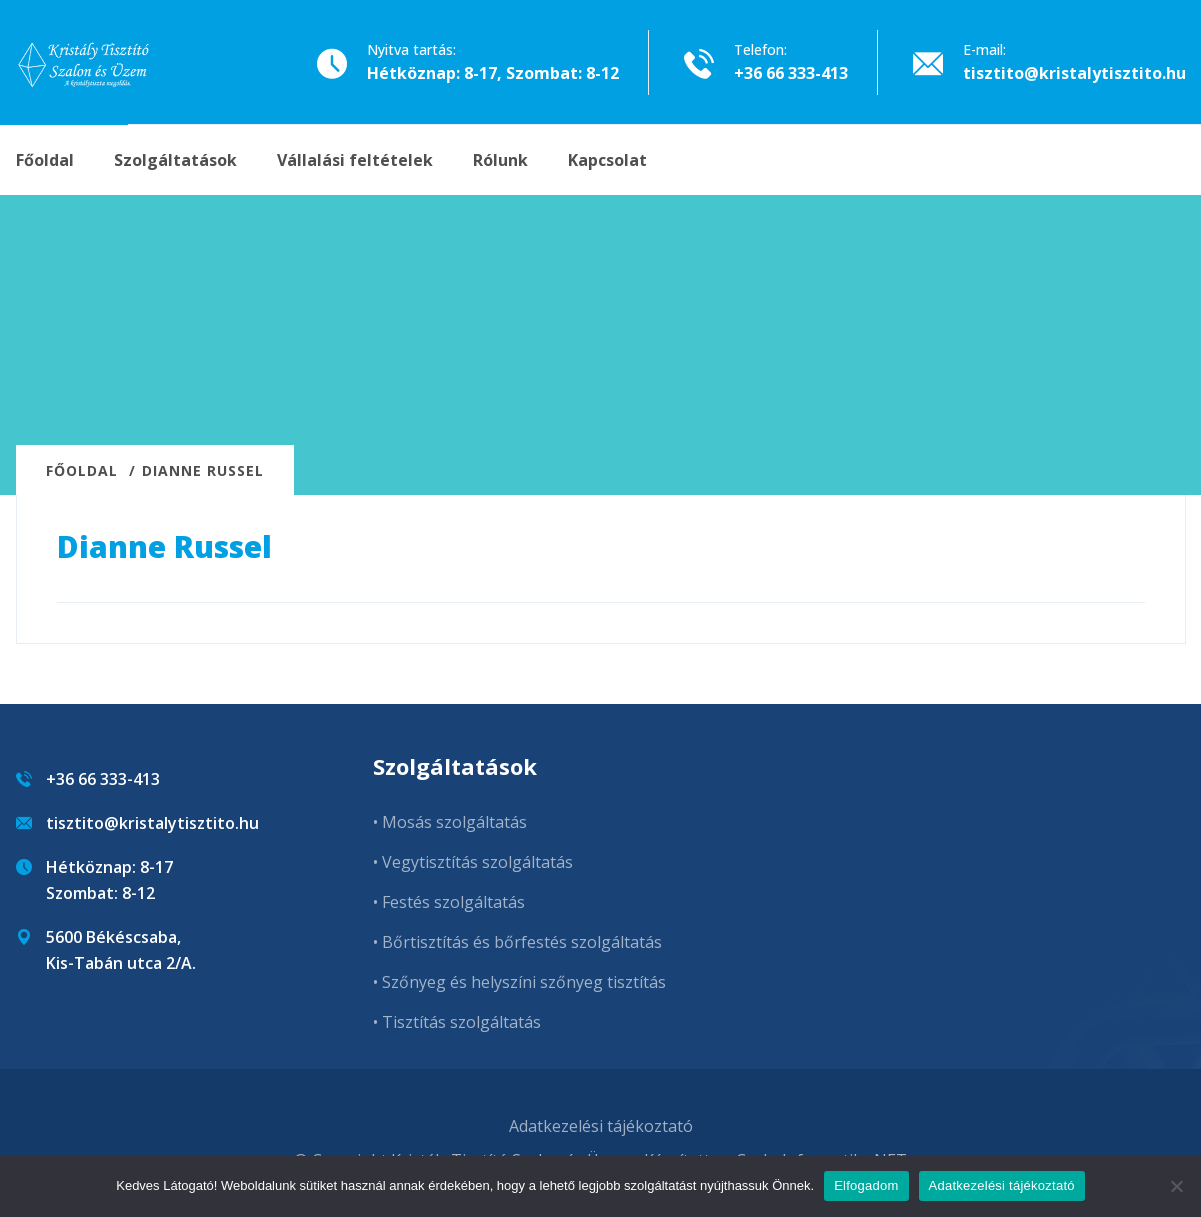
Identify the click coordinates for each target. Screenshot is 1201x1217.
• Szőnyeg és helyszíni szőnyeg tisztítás (519, 982)
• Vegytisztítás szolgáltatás (473, 862)
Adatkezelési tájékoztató (601, 1126)
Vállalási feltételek (355, 160)
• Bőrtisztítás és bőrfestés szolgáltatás (517, 942)
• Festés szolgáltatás (449, 902)
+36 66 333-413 (791, 73)
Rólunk (500, 160)
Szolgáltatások (175, 160)
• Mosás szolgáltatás (450, 822)
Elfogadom (866, 1185)
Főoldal (45, 160)
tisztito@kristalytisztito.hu (1074, 73)
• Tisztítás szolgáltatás (457, 1022)
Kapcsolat (607, 160)
